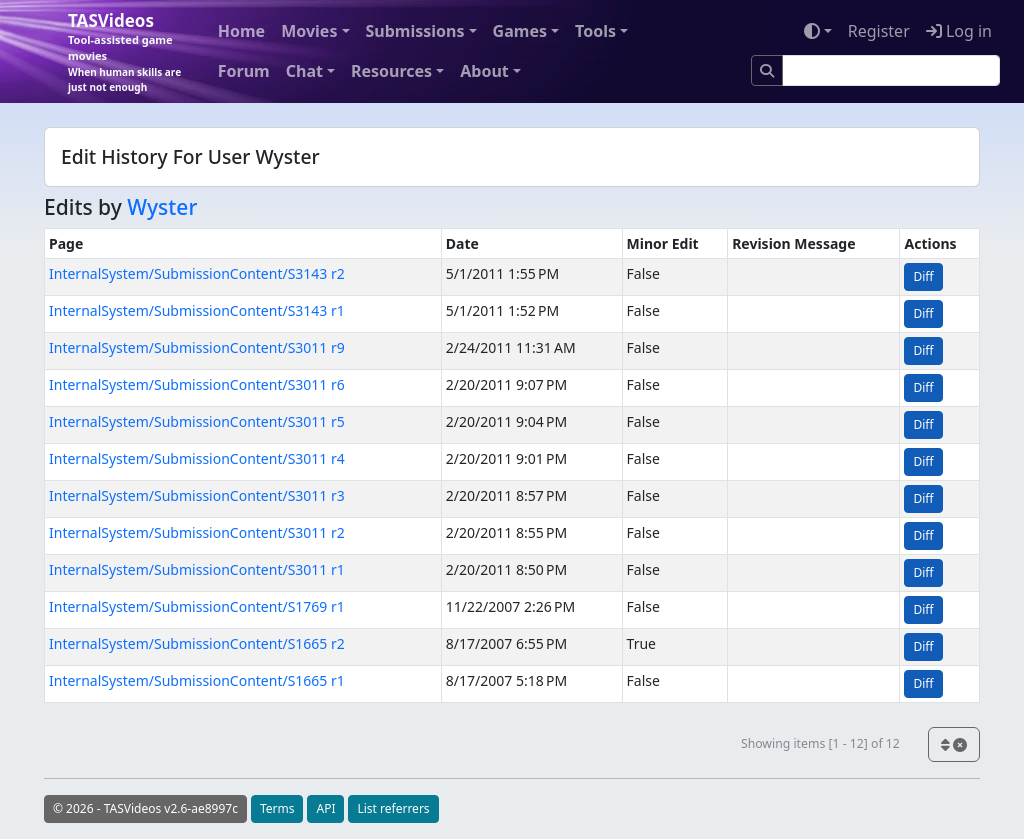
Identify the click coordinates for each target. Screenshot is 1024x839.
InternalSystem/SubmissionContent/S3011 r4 (197, 458)
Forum (244, 71)
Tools (595, 31)
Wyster (162, 207)
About (484, 71)
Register (879, 31)
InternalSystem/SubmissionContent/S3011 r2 (197, 532)
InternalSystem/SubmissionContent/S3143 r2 (197, 273)
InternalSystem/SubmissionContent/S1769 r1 (197, 606)
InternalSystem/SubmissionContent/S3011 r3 (197, 495)
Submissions (415, 31)
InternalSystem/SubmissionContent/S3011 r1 (197, 569)
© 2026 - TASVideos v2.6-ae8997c (145, 808)
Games (520, 31)
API (325, 808)
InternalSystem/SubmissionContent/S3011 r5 (197, 421)
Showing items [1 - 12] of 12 (820, 743)
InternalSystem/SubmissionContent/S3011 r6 (197, 384)
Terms (277, 808)
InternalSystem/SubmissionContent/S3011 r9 (197, 347)
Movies (309, 31)
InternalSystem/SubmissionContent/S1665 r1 (197, 680)
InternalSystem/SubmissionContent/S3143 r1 (197, 310)
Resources (391, 71)
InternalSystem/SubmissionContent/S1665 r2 (197, 643)
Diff (923, 276)
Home (241, 31)
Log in (959, 31)
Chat (304, 71)
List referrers (393, 808)
